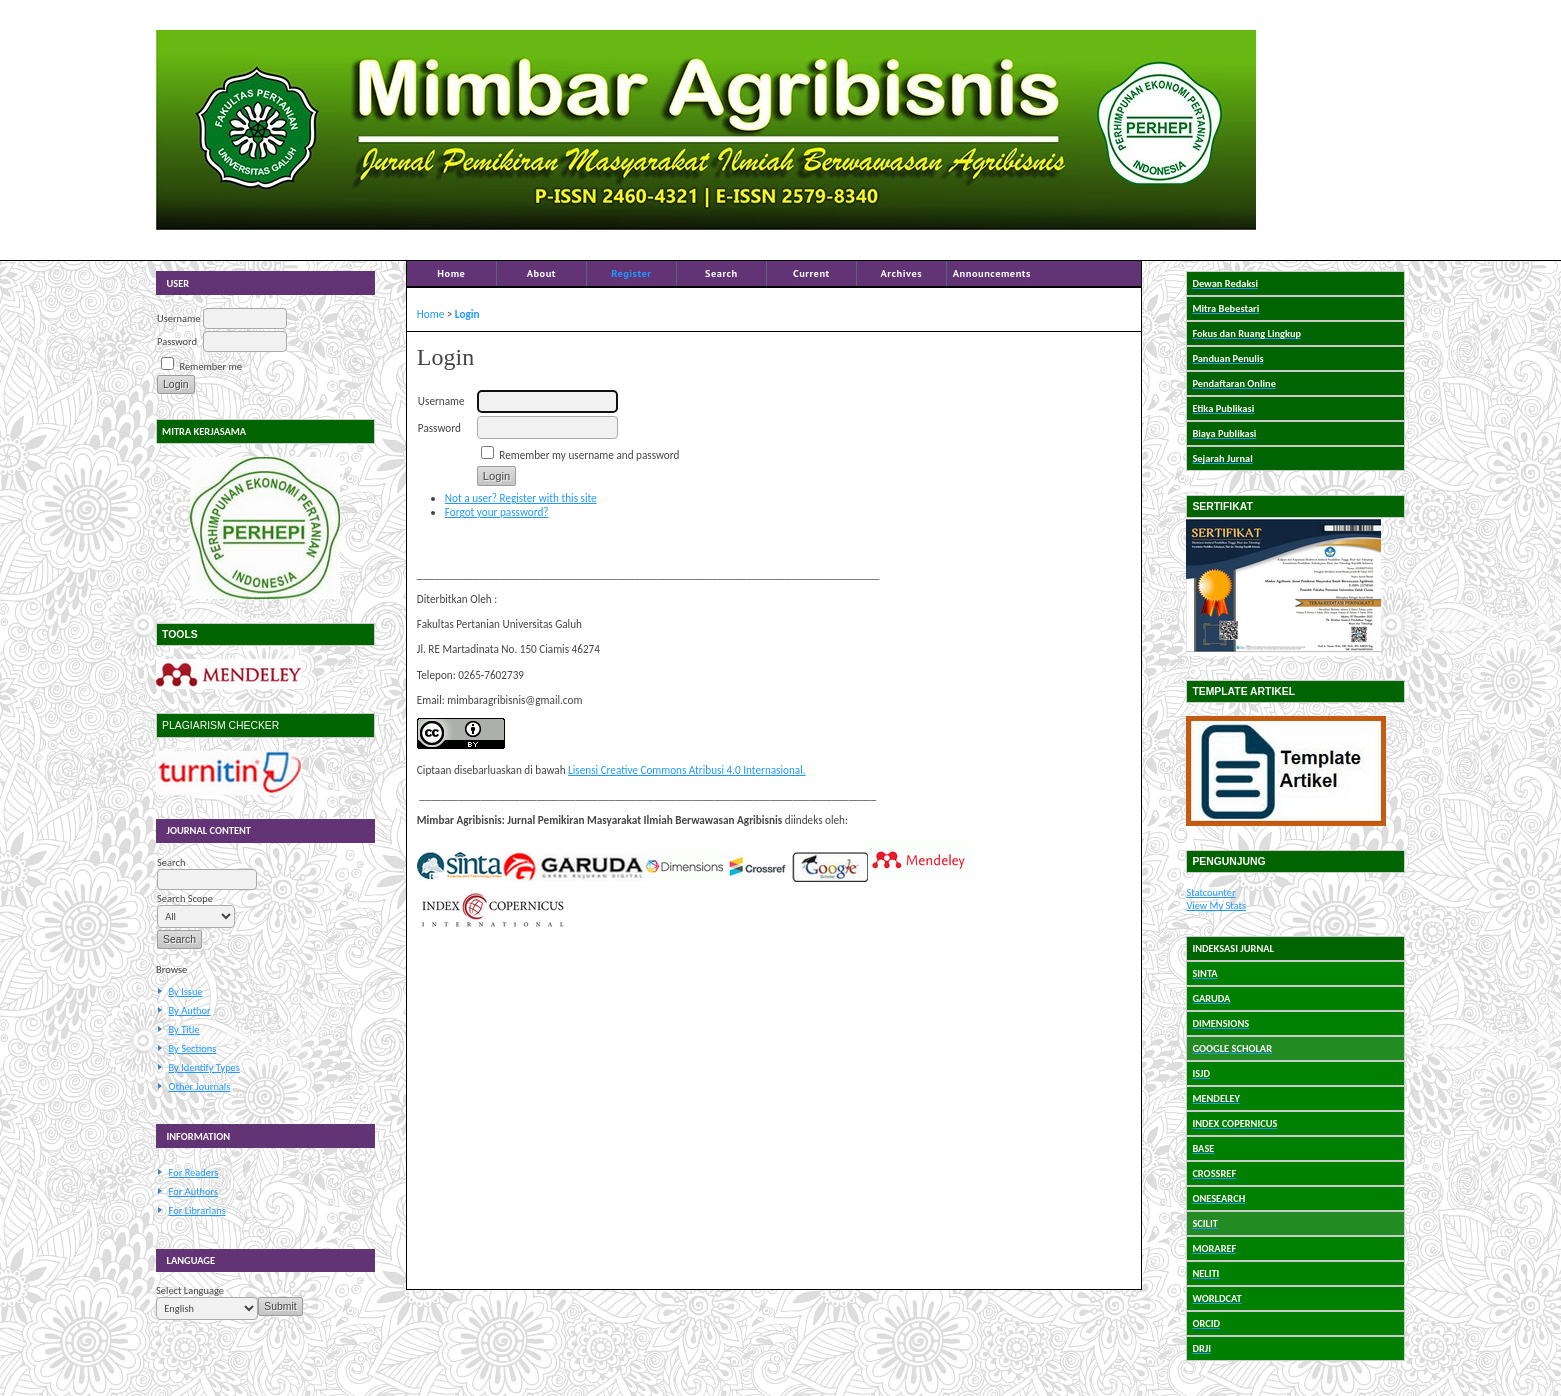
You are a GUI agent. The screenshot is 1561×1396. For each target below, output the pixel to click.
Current (811, 273)
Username (178, 318)
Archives (902, 273)
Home (451, 273)
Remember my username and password (589, 455)
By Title (184, 1029)
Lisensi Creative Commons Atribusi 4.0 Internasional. (687, 770)
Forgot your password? (497, 512)
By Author (190, 1010)
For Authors (193, 1191)
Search (721, 273)
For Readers (194, 1172)
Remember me (210, 366)
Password (177, 341)
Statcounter (1210, 892)
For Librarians (197, 1210)
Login (467, 314)
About (541, 273)
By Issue (186, 991)
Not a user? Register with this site (521, 498)
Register (631, 273)
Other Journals (200, 1086)
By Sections (193, 1048)
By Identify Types (204, 1067)
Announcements (992, 273)
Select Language (190, 1290)
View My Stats (1216, 905)
